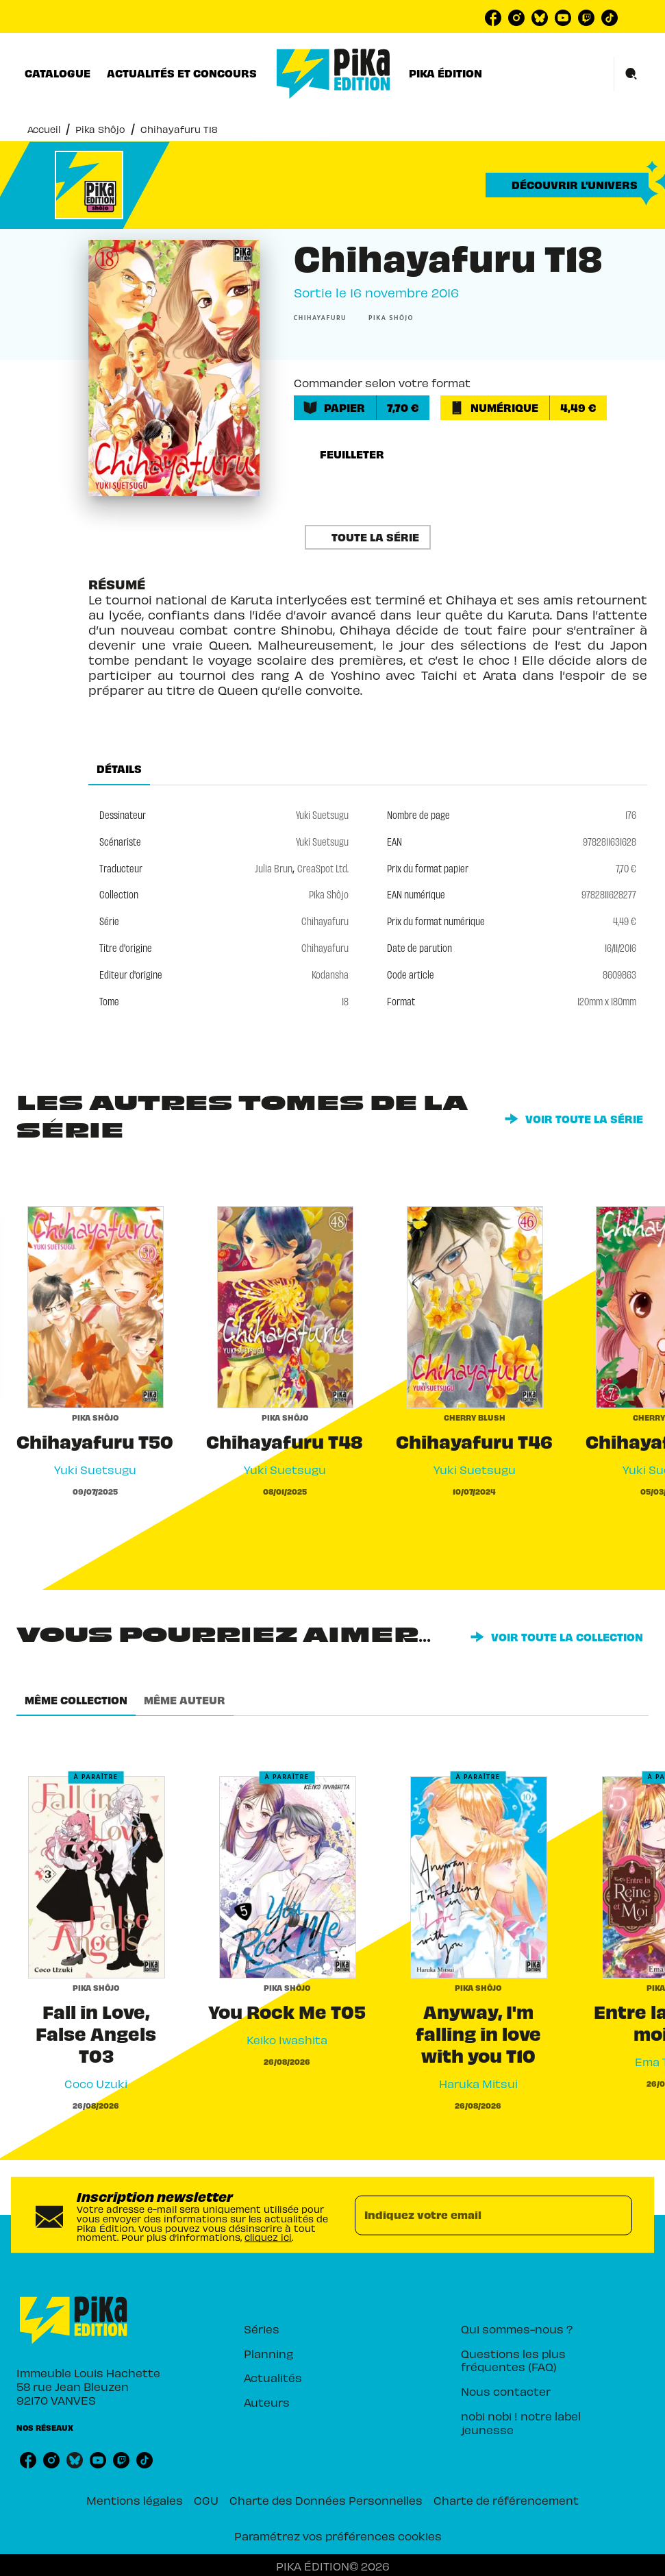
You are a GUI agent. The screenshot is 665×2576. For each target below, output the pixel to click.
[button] (567, 185)
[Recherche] (631, 74)
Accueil (43, 129)
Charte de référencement (506, 2500)
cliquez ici (268, 2237)
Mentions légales (134, 2500)
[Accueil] (333, 73)
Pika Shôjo (100, 129)
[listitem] (493, 17)
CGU (206, 2500)
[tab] (57, 73)
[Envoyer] (615, 2214)
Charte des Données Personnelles (326, 2500)
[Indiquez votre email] (477, 2215)
